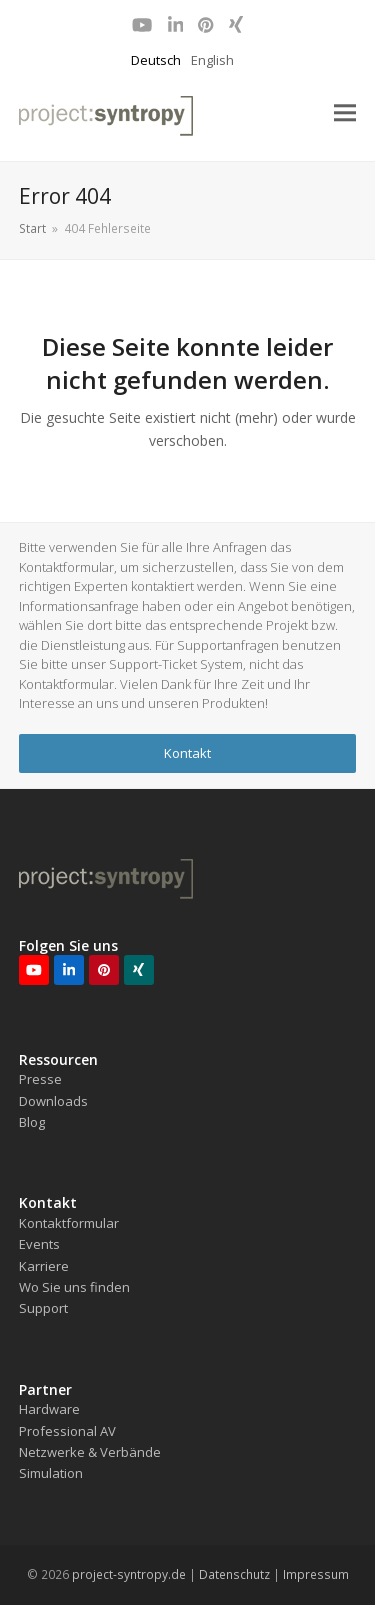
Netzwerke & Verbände (90, 1452)
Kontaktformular (69, 1223)
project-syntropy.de (129, 1574)
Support (43, 1308)
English (212, 60)
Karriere (44, 1266)
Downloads (53, 1101)
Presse (40, 1079)
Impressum (316, 1574)
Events (39, 1244)
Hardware (49, 1409)
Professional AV (67, 1431)
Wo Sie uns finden (74, 1287)
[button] (345, 113)
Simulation (51, 1473)
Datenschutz (234, 1574)
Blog (32, 1122)
